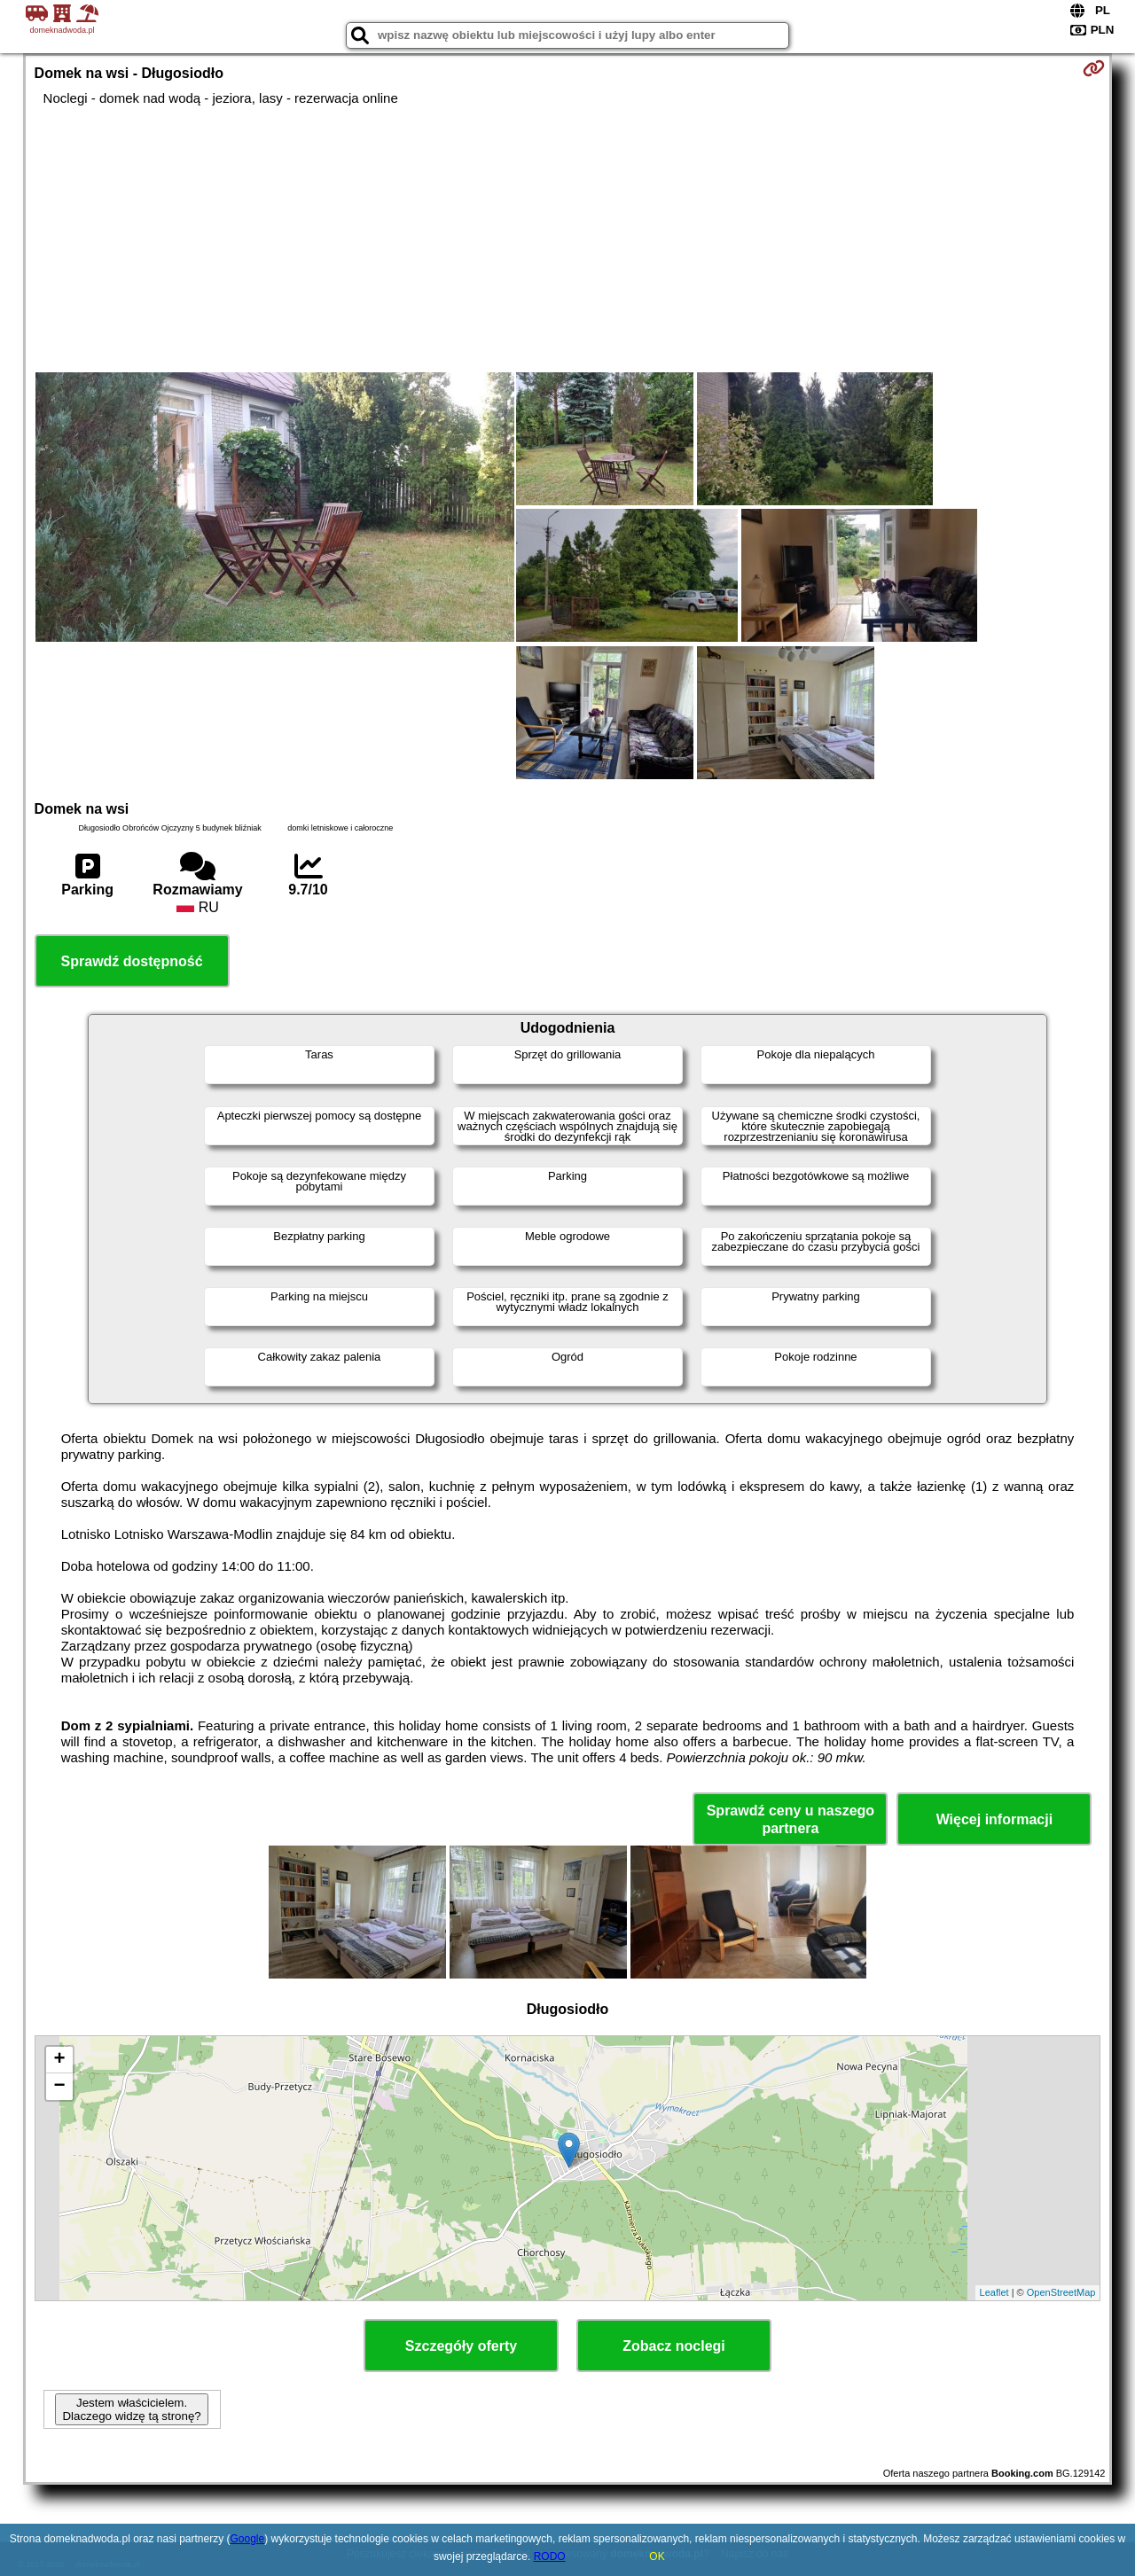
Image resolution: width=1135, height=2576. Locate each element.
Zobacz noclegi (673, 2346)
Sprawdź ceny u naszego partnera (790, 1819)
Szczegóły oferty (461, 2346)
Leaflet (994, 2292)
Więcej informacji (994, 1819)
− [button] (59, 2086)
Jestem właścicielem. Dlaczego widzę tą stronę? (131, 2409)
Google (248, 2539)
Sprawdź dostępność (132, 961)
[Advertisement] (567, 239)
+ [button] (59, 2060)
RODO (550, 2556)
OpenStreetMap (1061, 2292)
